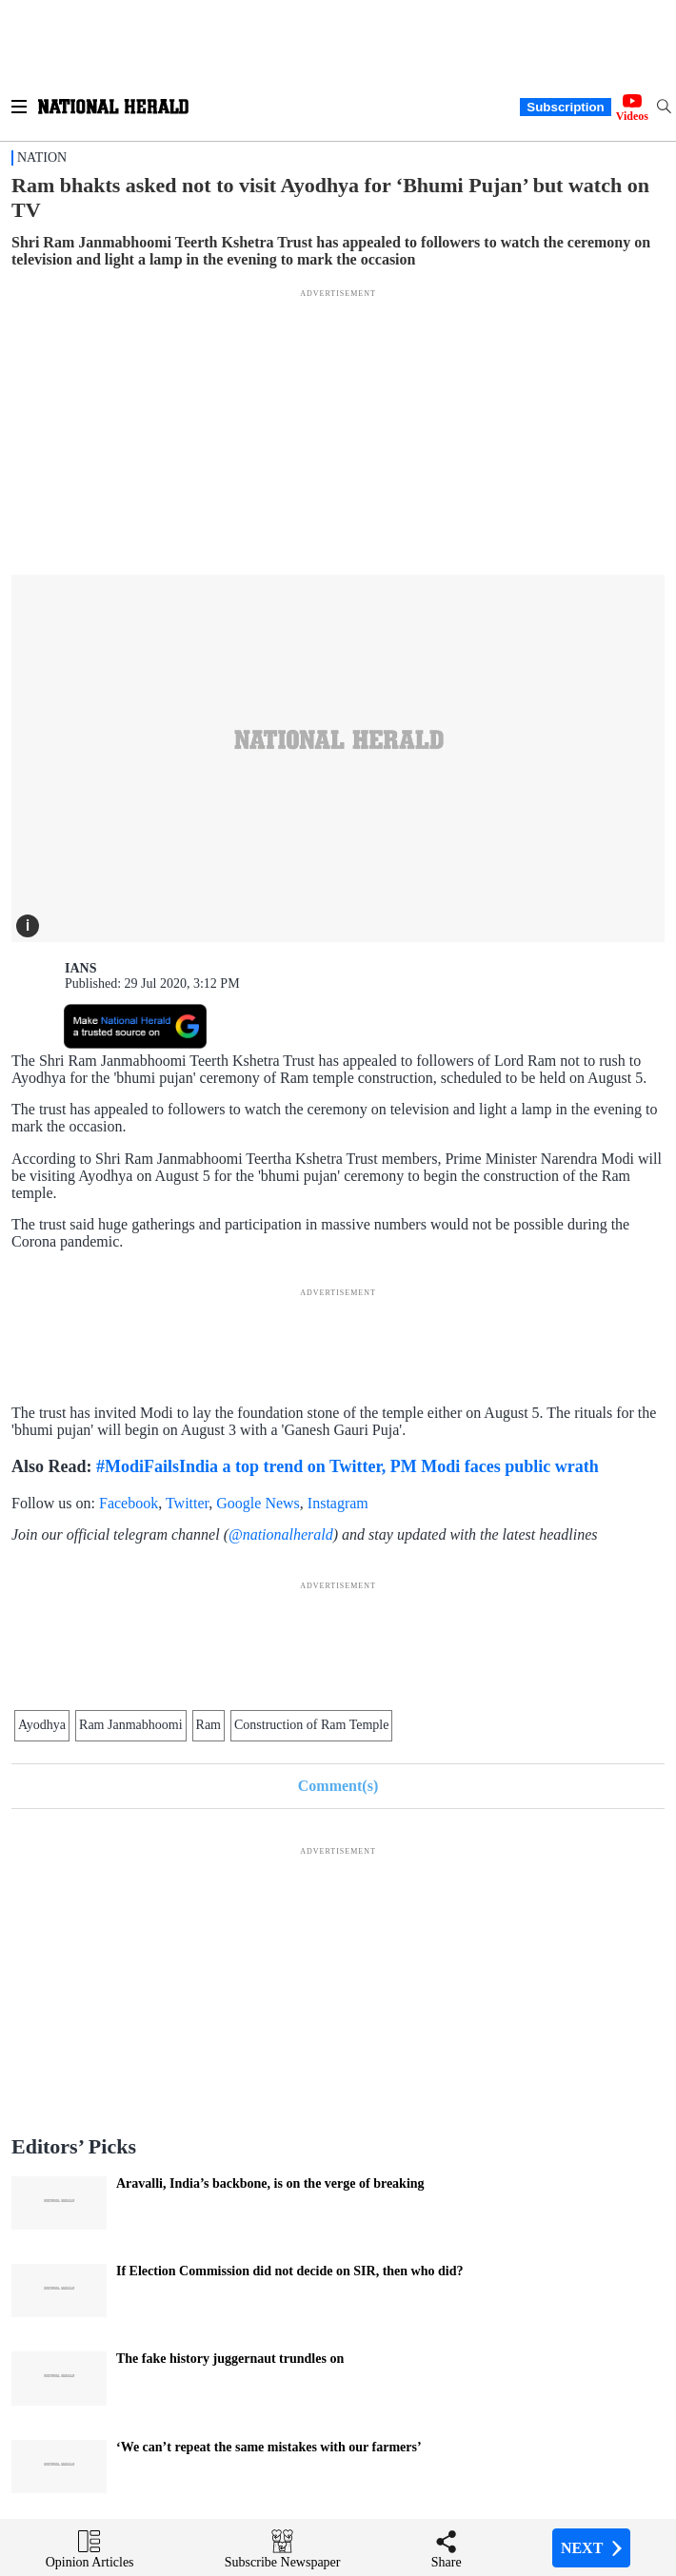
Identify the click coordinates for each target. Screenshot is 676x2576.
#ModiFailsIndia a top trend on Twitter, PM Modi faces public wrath (347, 1466)
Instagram (338, 1503)
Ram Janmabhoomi (131, 1725)
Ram (208, 1725)
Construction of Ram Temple (311, 1725)
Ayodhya (42, 1725)
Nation (42, 157)
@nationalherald (281, 1534)
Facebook (128, 1503)
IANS (80, 968)
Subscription (565, 107)
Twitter (187, 1503)
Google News (258, 1503)
